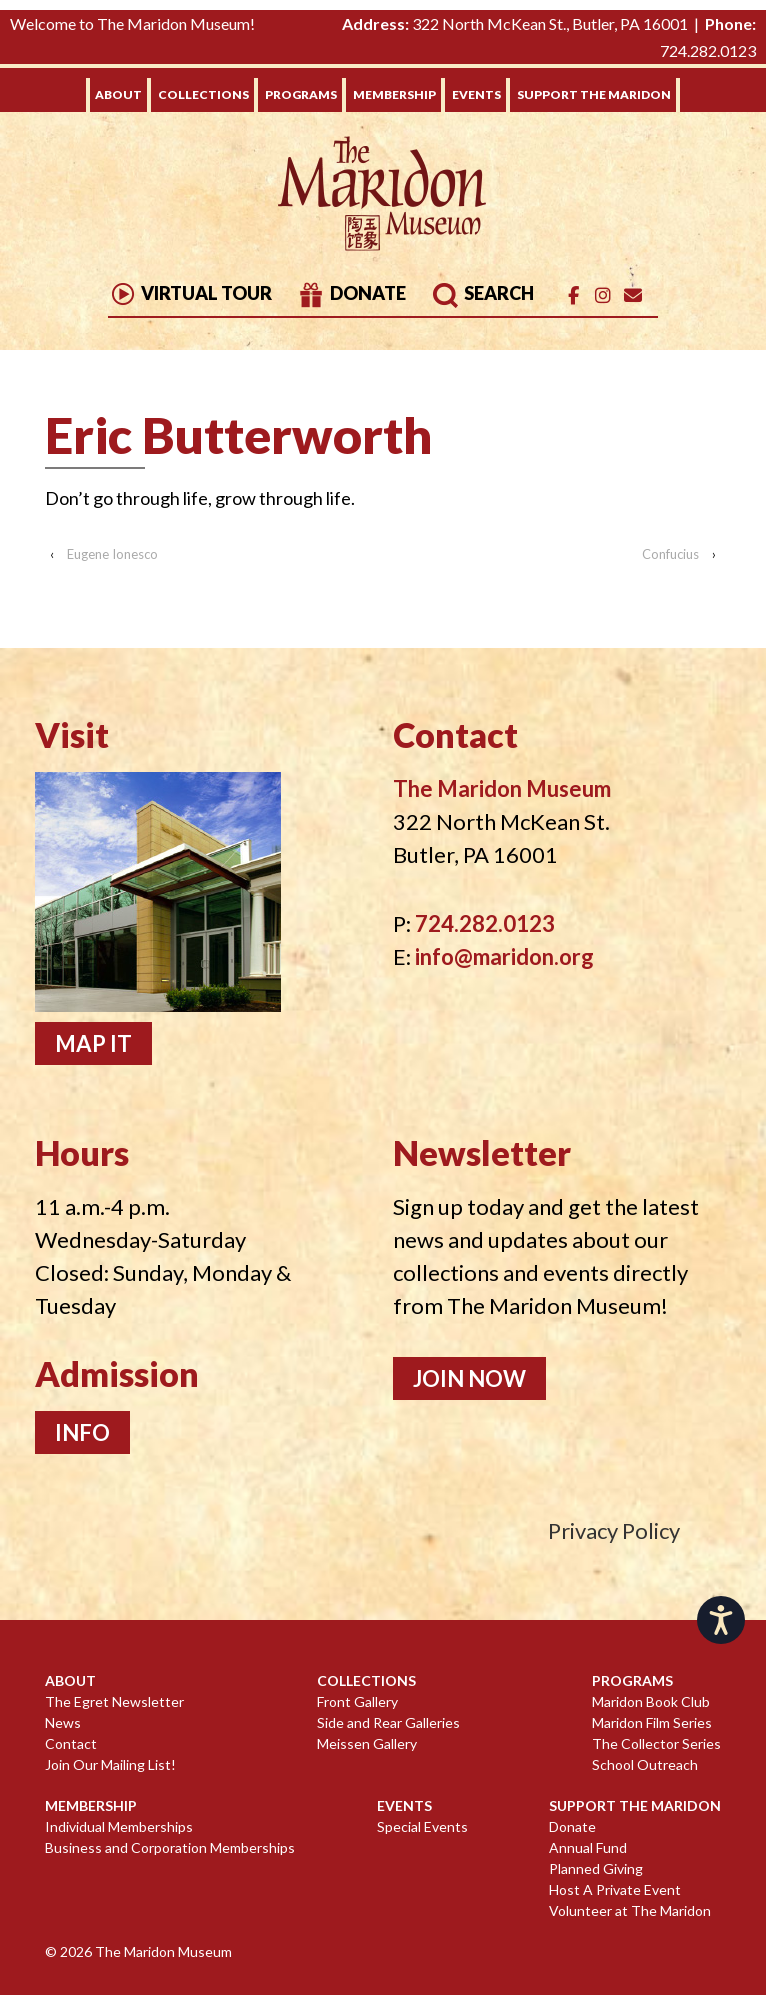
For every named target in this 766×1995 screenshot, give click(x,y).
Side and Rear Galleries (388, 1722)
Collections (203, 94)
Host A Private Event (615, 1889)
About (118, 94)
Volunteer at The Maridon (630, 1910)
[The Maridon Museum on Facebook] (573, 295)
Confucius (670, 554)
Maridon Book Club (651, 1701)
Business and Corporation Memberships (170, 1847)
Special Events (422, 1826)
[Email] (632, 295)
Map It (93, 1043)
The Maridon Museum (162, 1951)
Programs (301, 94)
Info (82, 1432)
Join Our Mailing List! (110, 1764)
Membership (394, 94)
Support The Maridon (594, 94)
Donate (351, 293)
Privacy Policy (614, 1530)
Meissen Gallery (367, 1743)
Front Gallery (357, 1701)
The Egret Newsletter (114, 1701)
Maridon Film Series (652, 1722)
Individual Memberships (119, 1826)
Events (476, 94)
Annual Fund (588, 1847)
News (63, 1722)
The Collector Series (656, 1743)
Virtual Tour (190, 293)
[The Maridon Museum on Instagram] (603, 295)
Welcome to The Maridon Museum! (132, 23)
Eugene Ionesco (112, 554)
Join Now (469, 1378)
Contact (71, 1743)
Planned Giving (596, 1868)
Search (482, 293)
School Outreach (645, 1764)
